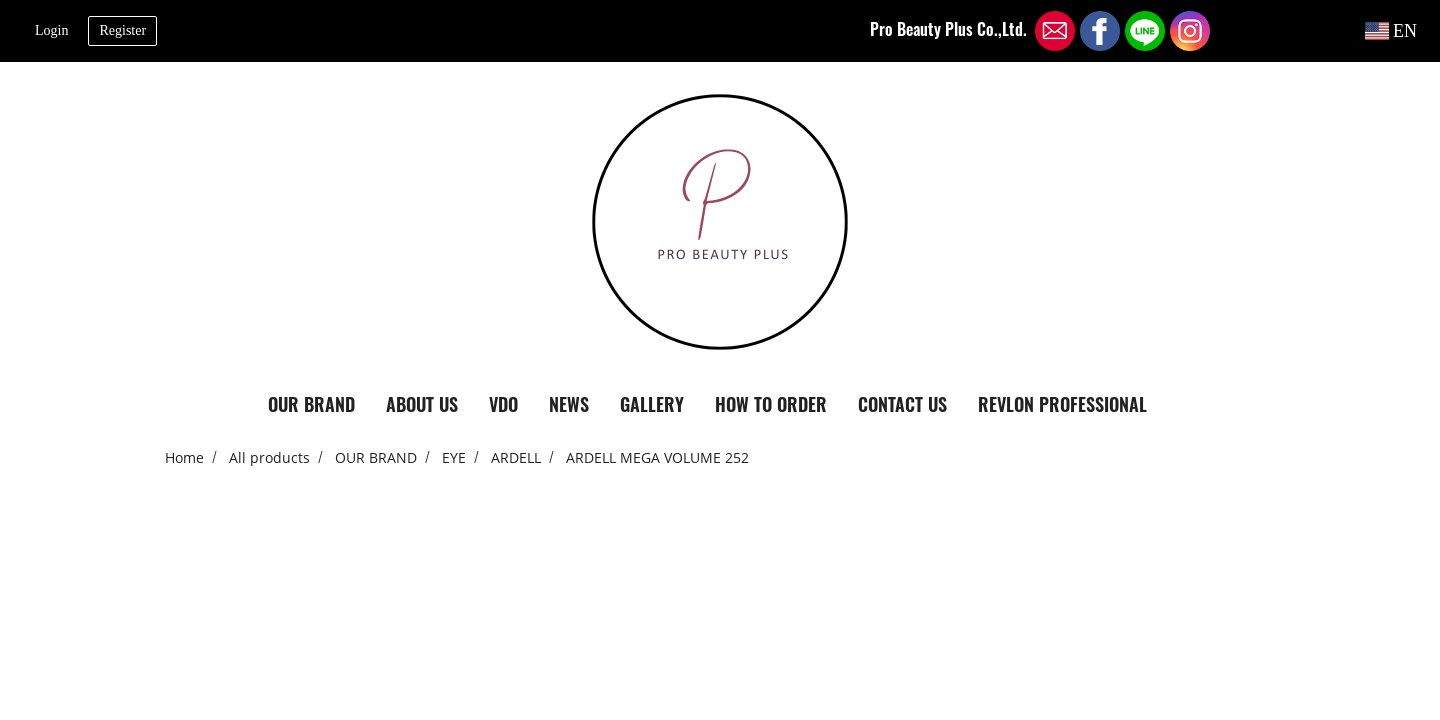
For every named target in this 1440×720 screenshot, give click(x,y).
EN (1391, 31)
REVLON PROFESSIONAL (1062, 404)
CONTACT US (902, 404)
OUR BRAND (311, 404)
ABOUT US (422, 404)
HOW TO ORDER (771, 404)
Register (122, 30)
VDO (503, 404)
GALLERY (652, 404)
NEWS (569, 404)
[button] (1180, 405)
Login (51, 30)
